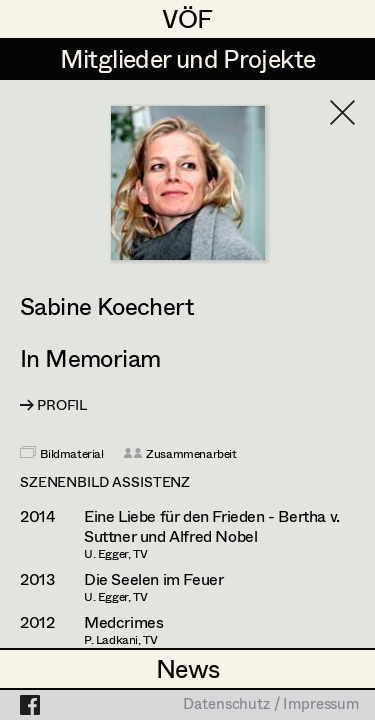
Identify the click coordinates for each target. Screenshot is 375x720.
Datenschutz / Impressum (271, 705)
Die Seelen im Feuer (153, 579)
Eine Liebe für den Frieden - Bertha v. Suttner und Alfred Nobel (212, 526)
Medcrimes (123, 622)
